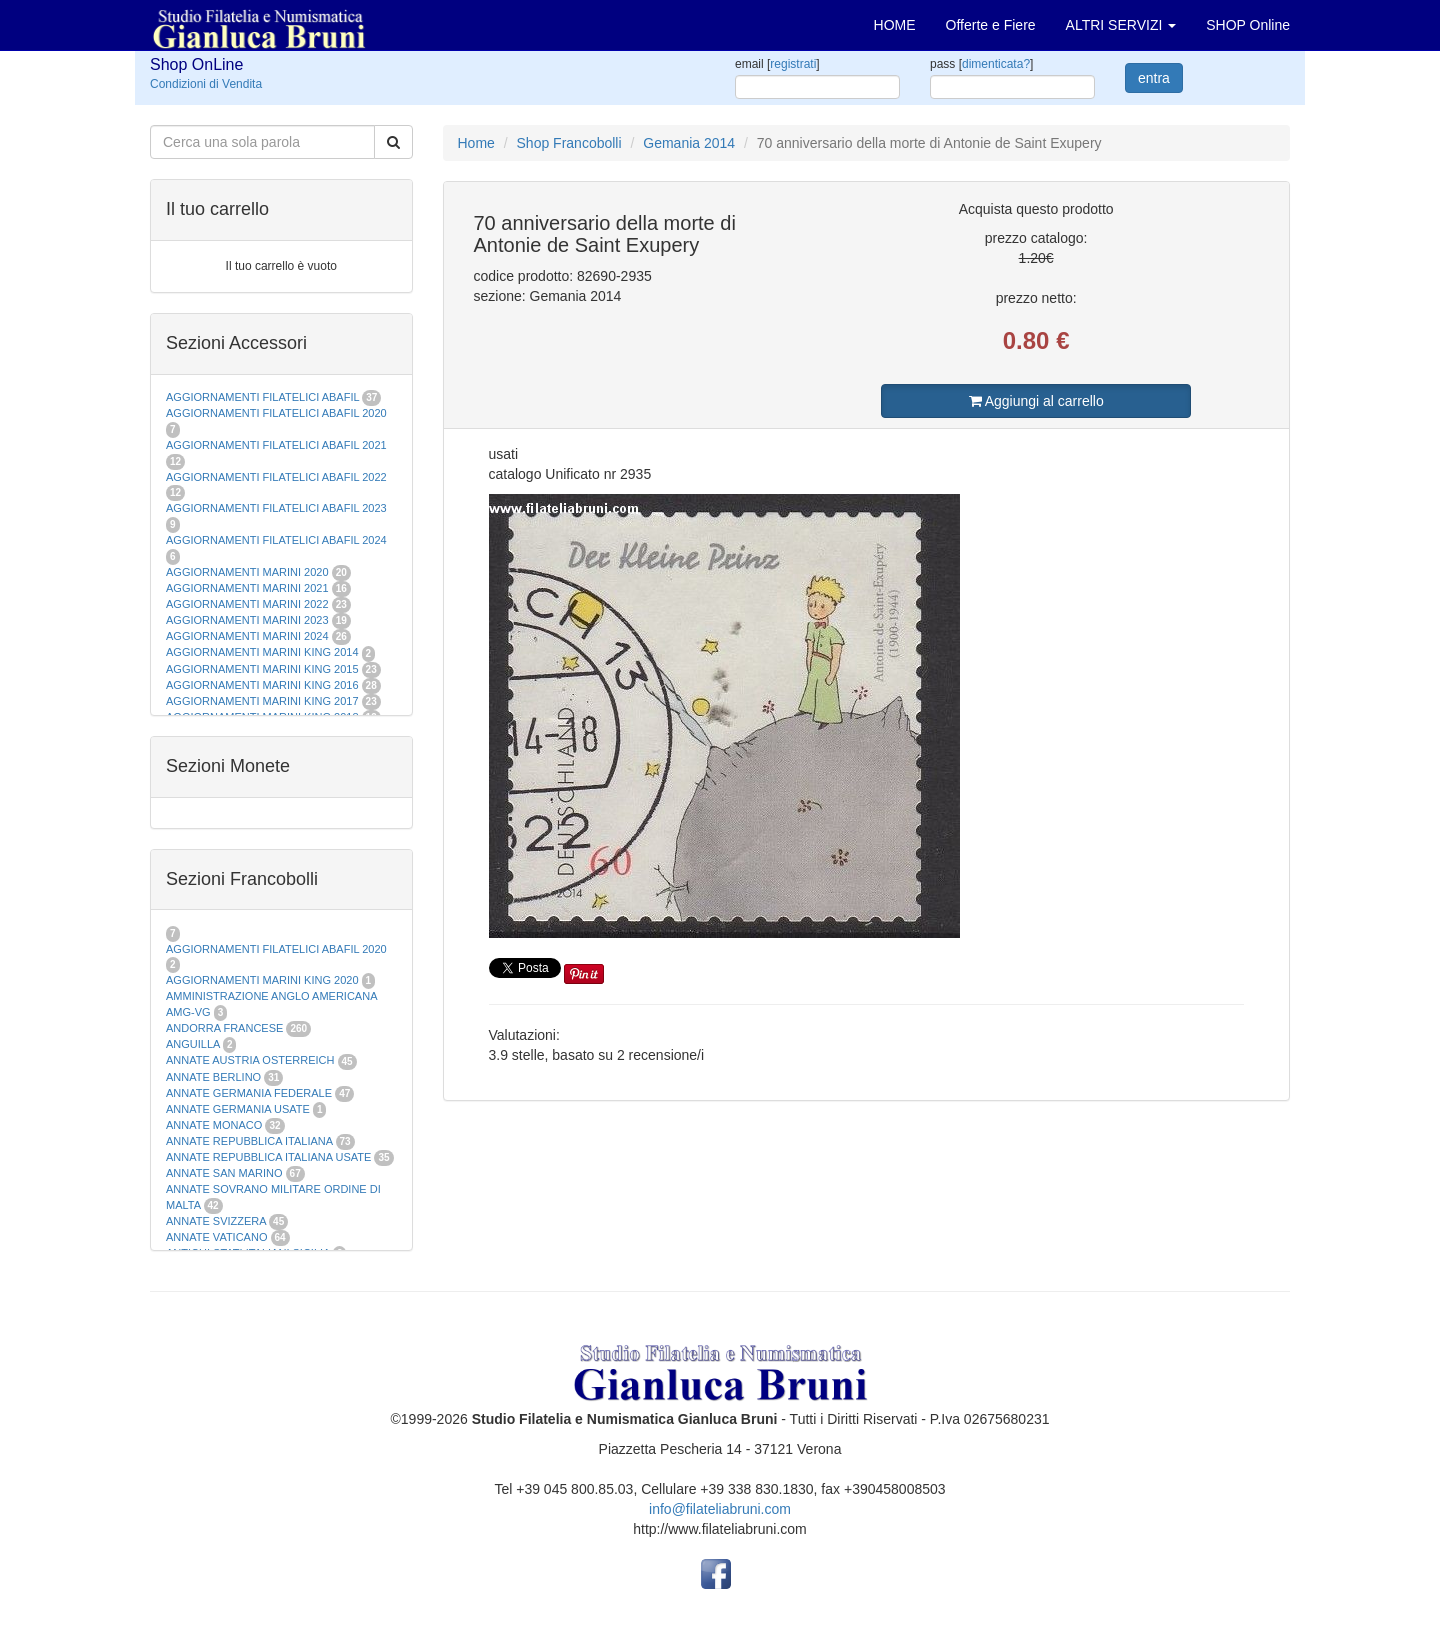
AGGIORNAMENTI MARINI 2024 (247, 636)
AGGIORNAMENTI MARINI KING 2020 (262, 980)
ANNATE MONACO (214, 1125)
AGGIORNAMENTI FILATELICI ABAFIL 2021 (276, 445)
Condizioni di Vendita (206, 84)
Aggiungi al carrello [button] (1036, 401)
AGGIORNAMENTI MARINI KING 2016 (262, 685)
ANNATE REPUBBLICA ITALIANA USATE (270, 1157)
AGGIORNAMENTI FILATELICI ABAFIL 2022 (276, 477)
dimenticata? (996, 64)
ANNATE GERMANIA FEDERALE (249, 1093)
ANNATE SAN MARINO (224, 1173)
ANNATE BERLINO (213, 1077)
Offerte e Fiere (991, 25)
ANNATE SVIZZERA (216, 1221)
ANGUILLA (193, 1044)
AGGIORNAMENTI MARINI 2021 (247, 588)
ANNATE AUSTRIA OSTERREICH (250, 1060)
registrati (793, 64)
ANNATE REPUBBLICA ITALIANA (249, 1141)
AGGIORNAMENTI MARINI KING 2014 (262, 652)
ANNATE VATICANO (216, 1237)
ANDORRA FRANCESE (224, 1028)
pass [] (981, 64)
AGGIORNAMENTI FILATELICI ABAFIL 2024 (276, 540)
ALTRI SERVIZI (1121, 25)
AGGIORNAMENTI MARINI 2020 (247, 572)
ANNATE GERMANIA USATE (238, 1109)
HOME (895, 25)
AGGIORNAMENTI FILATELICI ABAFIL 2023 (276, 508)
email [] (777, 64)
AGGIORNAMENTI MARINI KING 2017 (262, 701)
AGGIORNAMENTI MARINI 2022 (247, 604)
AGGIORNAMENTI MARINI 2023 (247, 620)
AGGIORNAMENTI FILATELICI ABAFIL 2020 (276, 413)
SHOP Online (1248, 25)
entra (1154, 78)
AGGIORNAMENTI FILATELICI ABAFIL (264, 397)
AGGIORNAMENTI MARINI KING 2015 (264, 669)
